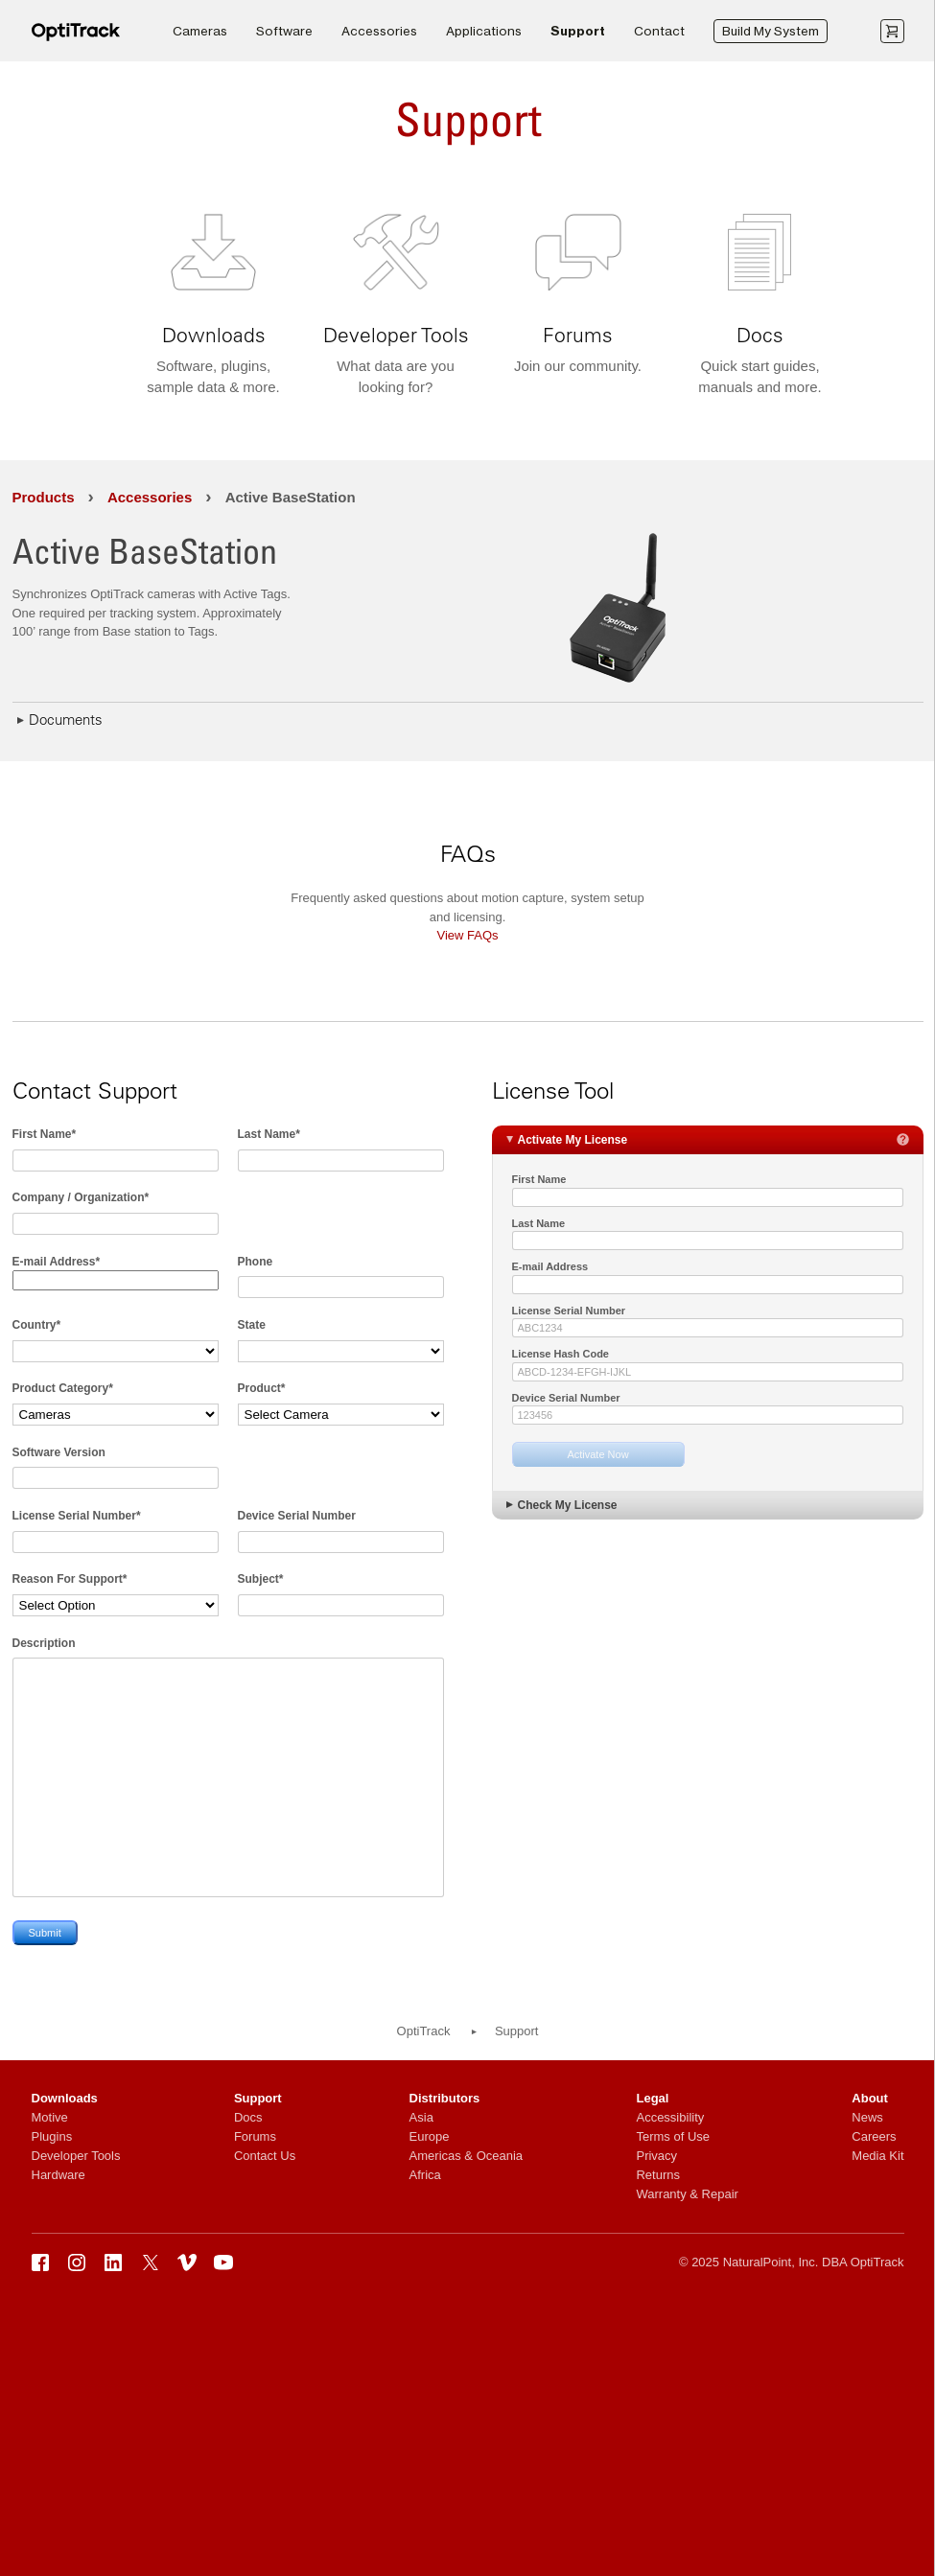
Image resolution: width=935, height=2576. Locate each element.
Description (44, 1643)
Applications (484, 31)
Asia (421, 2117)
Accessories (379, 31)
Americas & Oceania (466, 2155)
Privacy (656, 2155)
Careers (874, 2136)
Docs (248, 2117)
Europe (429, 2136)
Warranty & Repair (686, 2194)
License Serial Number (569, 1310)
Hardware (58, 2175)
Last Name (539, 1223)
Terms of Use (673, 2136)
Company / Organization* (81, 1197)
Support (577, 31)
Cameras (200, 31)
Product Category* (62, 1388)
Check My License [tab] (560, 1504)
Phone (255, 1261)
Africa (425, 2175)
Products (43, 497)
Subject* (261, 1579)
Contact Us (264, 2155)
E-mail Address (550, 1266)
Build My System (770, 31)
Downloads (65, 2098)
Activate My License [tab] (705, 1139)
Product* (262, 1388)
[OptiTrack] (76, 38)
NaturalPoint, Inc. (771, 2262)
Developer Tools (76, 2155)
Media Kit (877, 2155)
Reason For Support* (70, 1579)
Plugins (52, 2136)
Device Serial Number (297, 1515)
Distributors (444, 2098)
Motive (50, 2117)
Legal (652, 2098)
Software (284, 31)
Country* (36, 1325)
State (252, 1325)
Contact (659, 31)
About (870, 2098)
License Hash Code (560, 1353)
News (867, 2117)
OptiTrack (424, 2031)
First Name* (44, 1134)
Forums (255, 2136)
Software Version (58, 1452)
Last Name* (269, 1134)
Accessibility (670, 2117)
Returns (658, 2175)
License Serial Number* (76, 1515)
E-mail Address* (56, 1261)
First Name (539, 1179)
